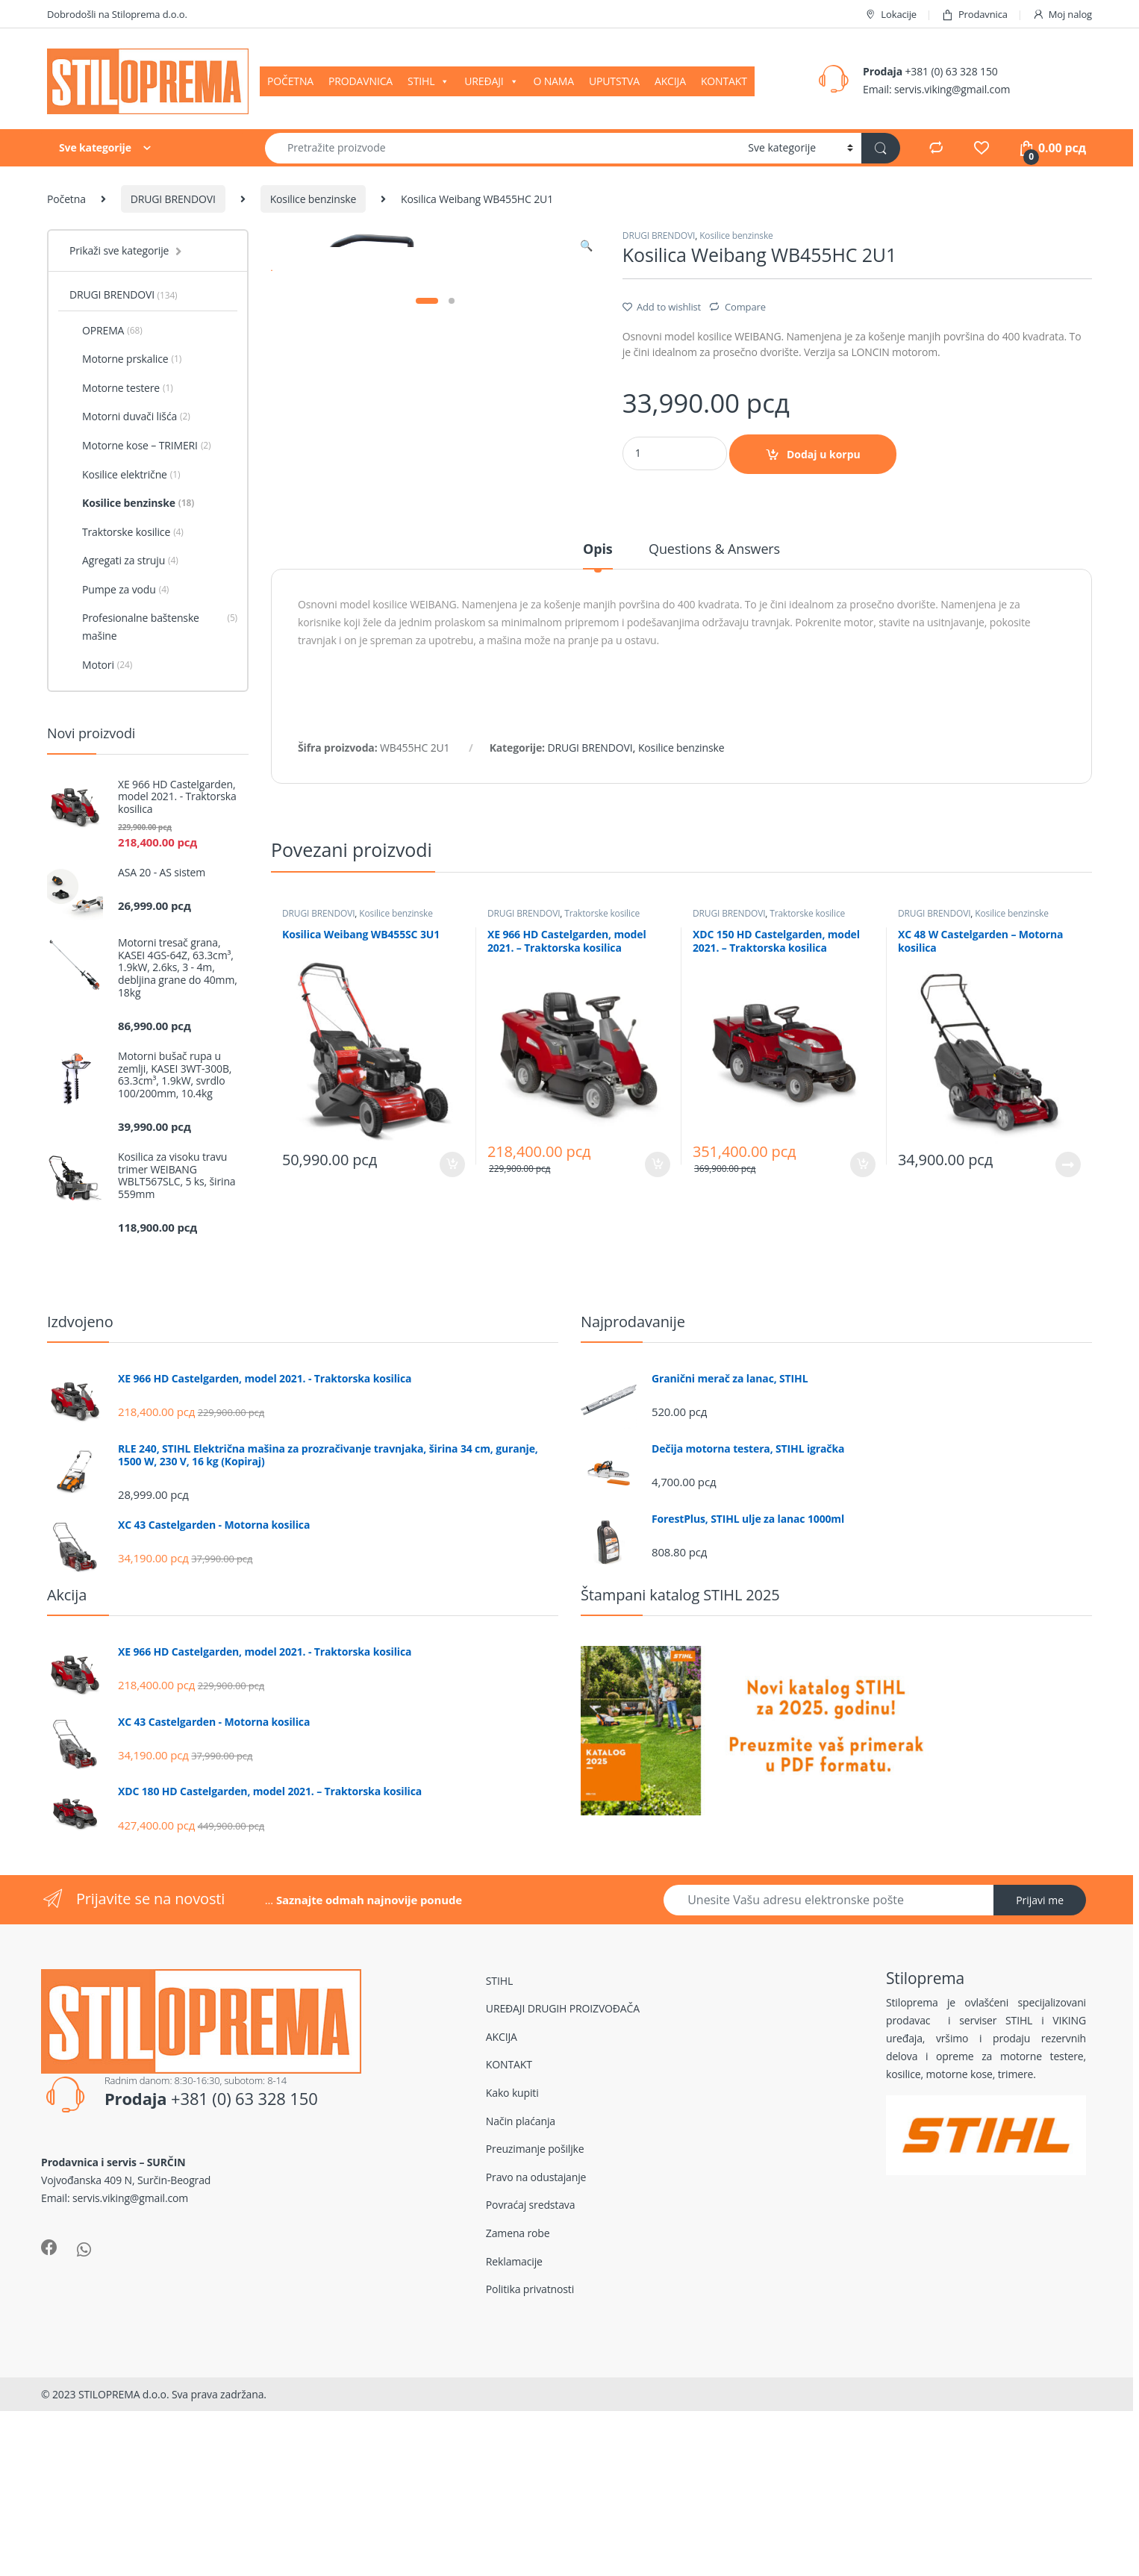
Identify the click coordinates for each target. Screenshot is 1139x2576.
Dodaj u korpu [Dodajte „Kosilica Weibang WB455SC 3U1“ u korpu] (452, 1366)
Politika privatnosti (530, 2464)
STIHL (428, 81)
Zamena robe (518, 2408)
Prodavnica (974, 14)
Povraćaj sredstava (530, 2379)
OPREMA (106, 331)
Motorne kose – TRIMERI (139, 446)
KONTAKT (724, 81)
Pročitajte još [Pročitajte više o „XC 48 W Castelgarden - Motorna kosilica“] (1068, 1366)
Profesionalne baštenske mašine (153, 627)
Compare (745, 307)
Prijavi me (1040, 2075)
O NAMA (553, 81)
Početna (66, 199)
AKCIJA (670, 81)
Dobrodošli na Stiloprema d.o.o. (117, 14)
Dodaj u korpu (824, 454)
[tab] (598, 757)
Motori (100, 665)
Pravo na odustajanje (536, 2352)
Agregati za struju (123, 561)
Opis (598, 752)
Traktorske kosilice (602, 1115)
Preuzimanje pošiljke (535, 2323)
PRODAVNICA (360, 81)
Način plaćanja (520, 2296)
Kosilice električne (124, 475)
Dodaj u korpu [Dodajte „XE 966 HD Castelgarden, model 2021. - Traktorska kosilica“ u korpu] (657, 1366)
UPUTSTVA (614, 81)
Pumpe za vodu (119, 590)
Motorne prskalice (125, 359)
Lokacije (890, 14)
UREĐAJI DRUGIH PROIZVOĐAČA (563, 2183)
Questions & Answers (714, 752)
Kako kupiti (512, 2267)
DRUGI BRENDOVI (173, 199)
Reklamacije (514, 2436)
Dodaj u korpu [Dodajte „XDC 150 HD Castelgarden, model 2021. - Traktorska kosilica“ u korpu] (863, 1366)
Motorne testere (121, 388)
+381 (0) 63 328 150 (951, 71)
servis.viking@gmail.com (952, 89)
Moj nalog (1062, 14)
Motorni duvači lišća (129, 416)
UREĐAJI (491, 81)
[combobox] (502, 148)
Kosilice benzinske (313, 199)
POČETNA (290, 81)
